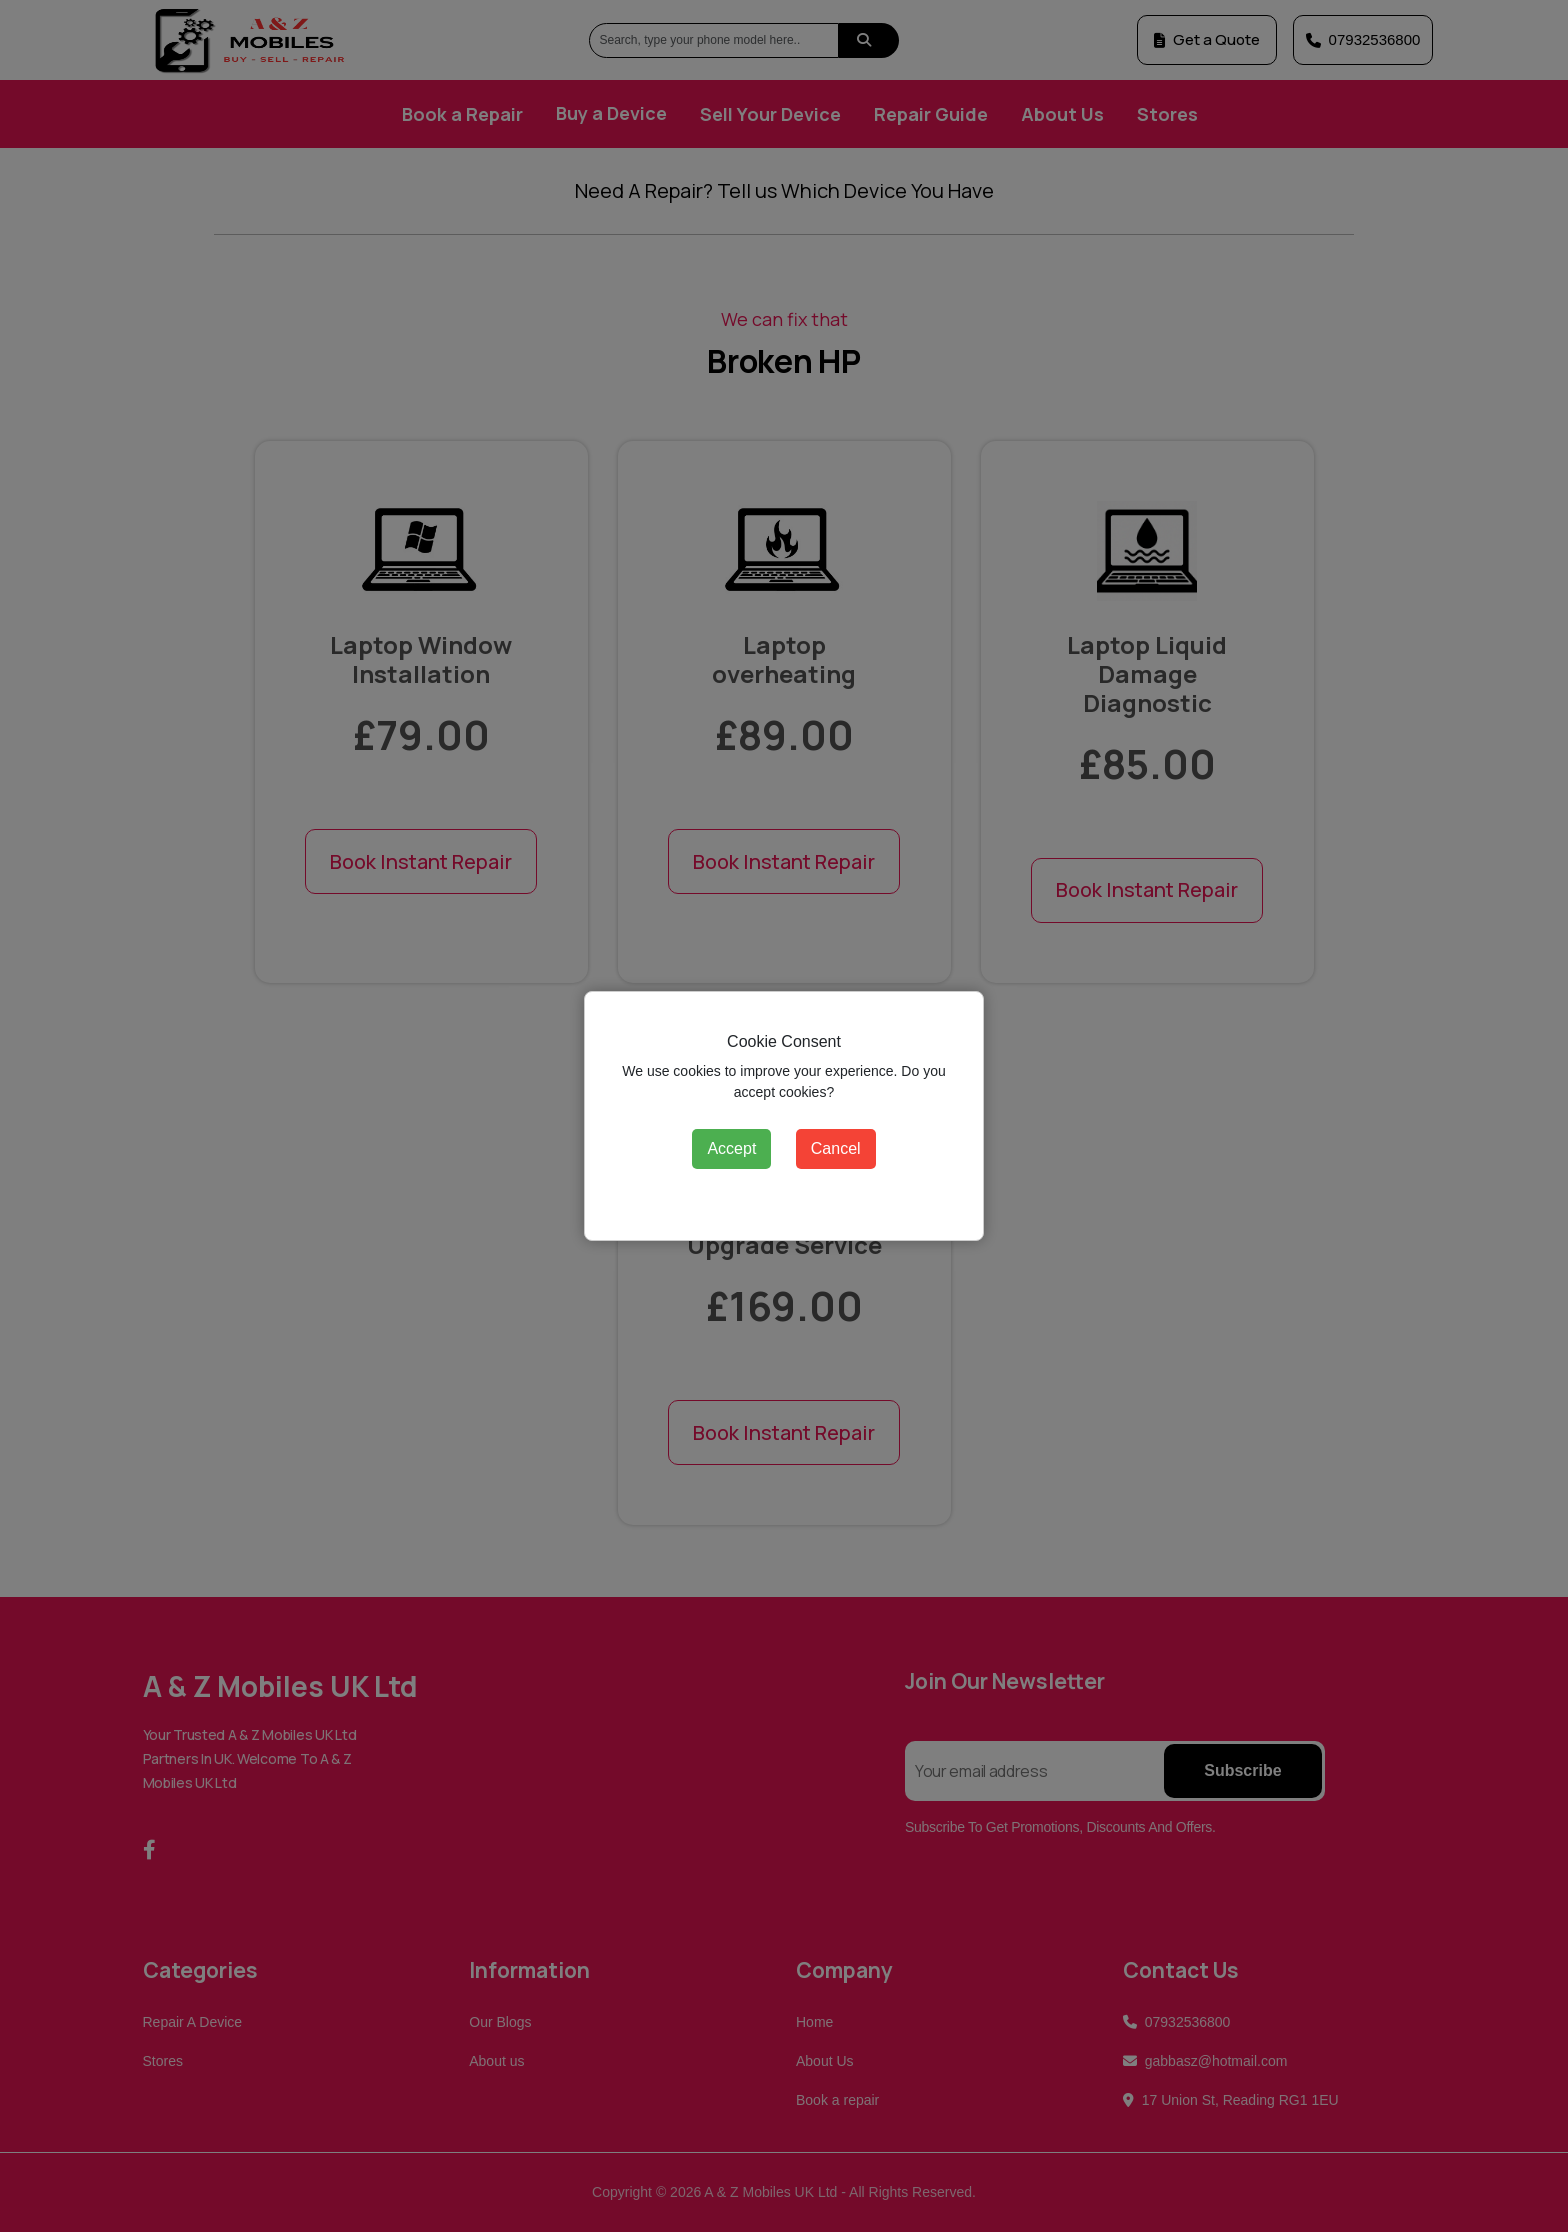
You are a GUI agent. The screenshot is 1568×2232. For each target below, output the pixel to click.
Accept (731, 1148)
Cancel (836, 1148)
